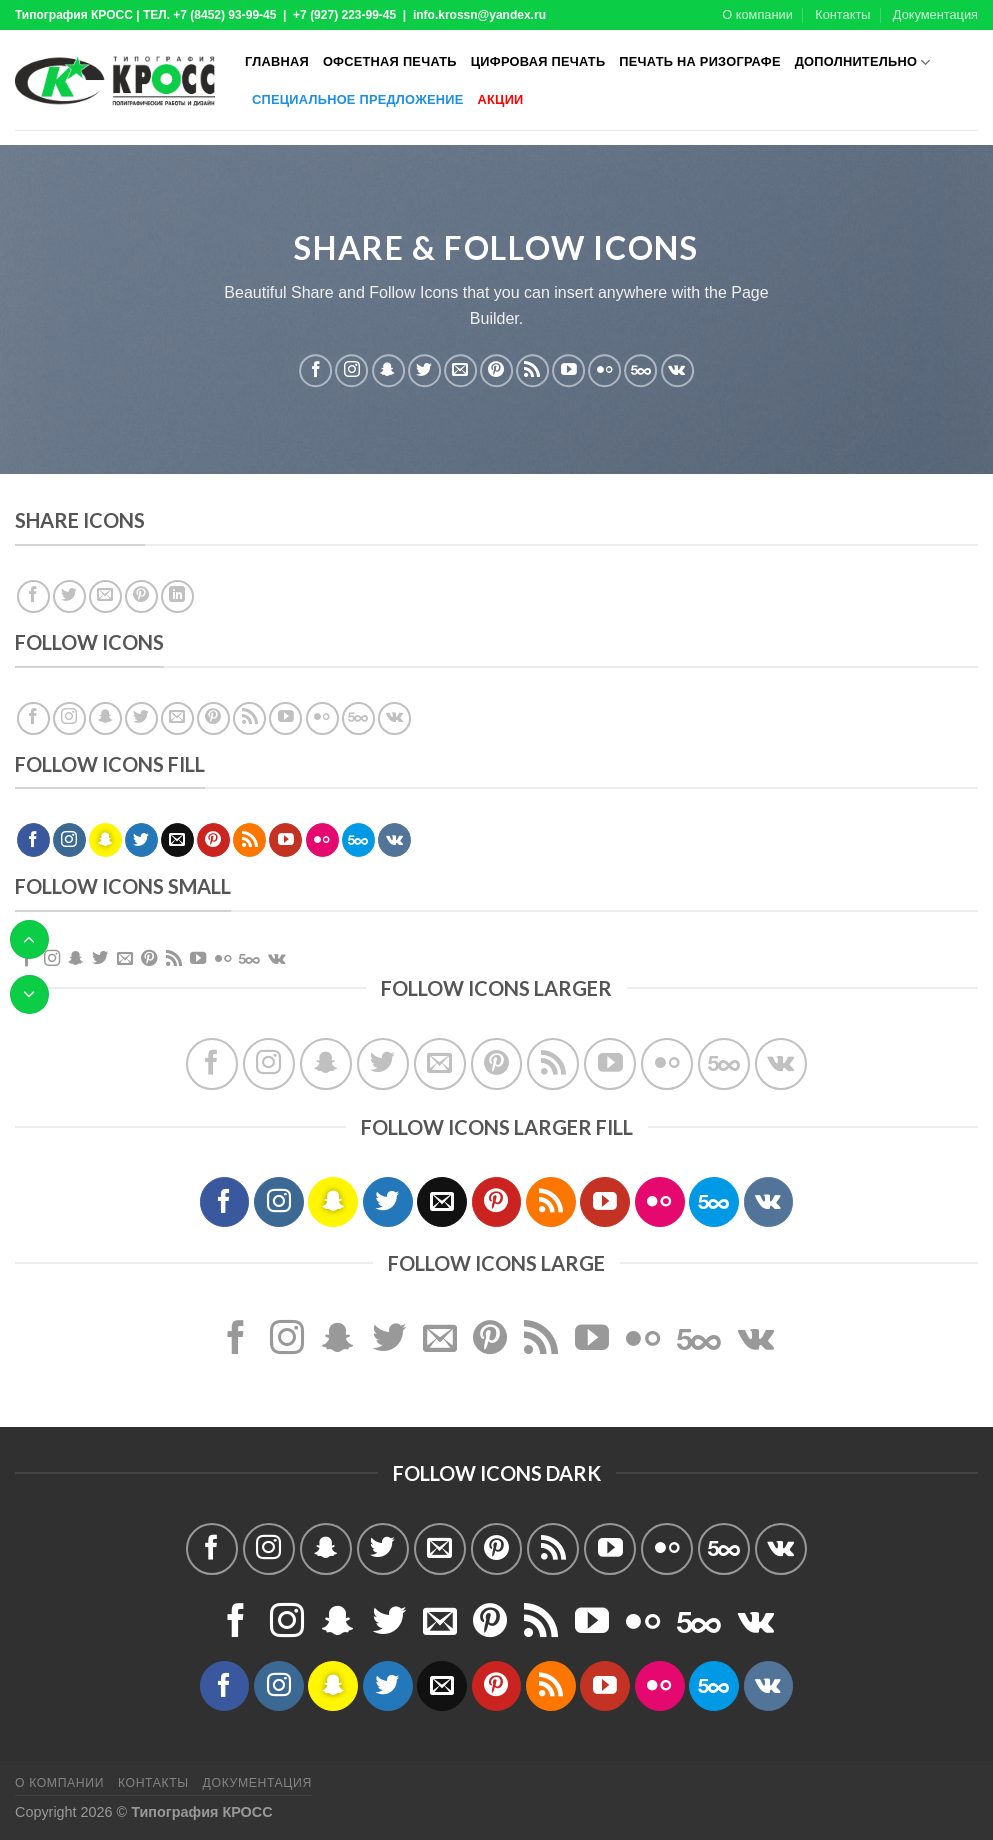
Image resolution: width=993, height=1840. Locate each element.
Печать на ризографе (699, 61)
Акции (501, 99)
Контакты (842, 14)
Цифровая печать (538, 61)
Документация (935, 14)
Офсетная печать (390, 61)
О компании (757, 14)
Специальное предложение (358, 99)
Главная (277, 61)
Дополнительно (863, 62)
